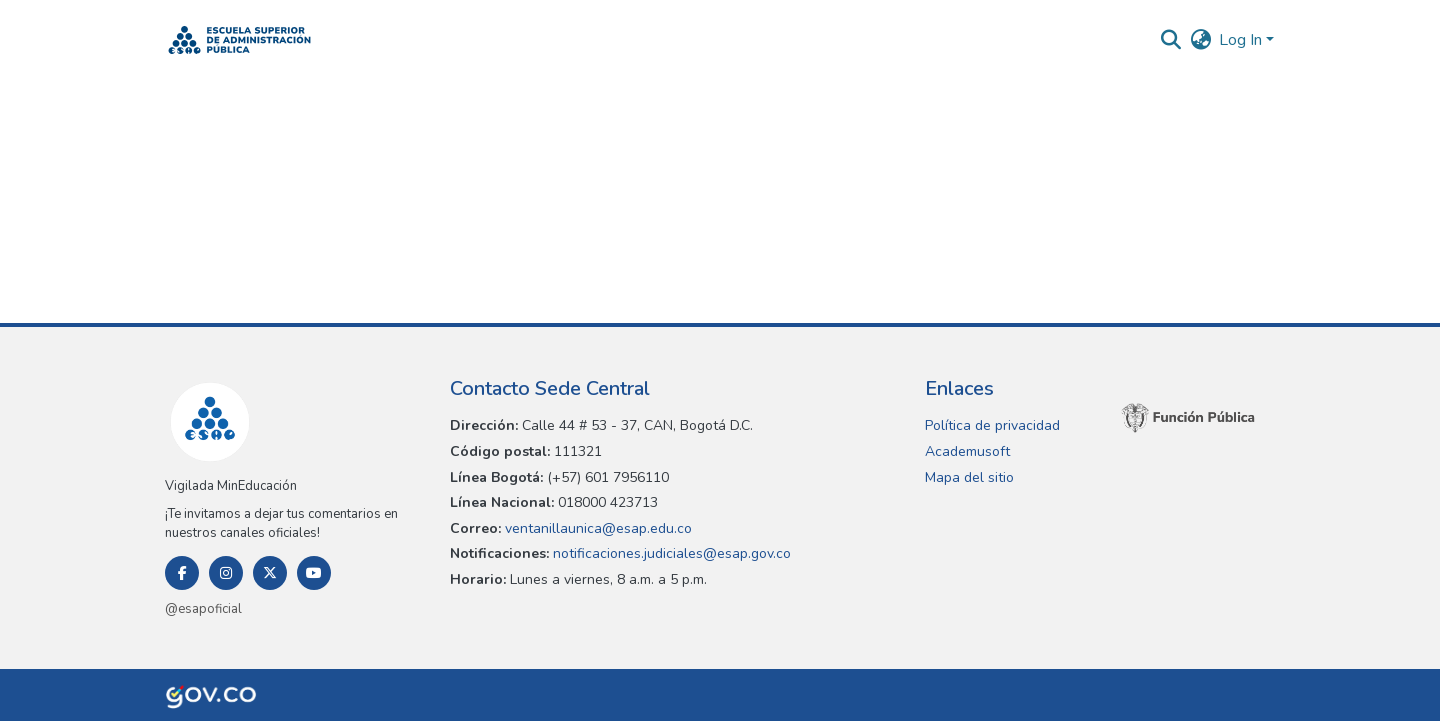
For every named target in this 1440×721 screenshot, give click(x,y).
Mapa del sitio (969, 477)
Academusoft (967, 451)
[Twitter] (270, 573)
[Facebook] (182, 573)
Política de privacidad (992, 425)
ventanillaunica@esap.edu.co (596, 528)
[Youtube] (314, 573)
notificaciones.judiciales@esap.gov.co (670, 553)
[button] (239, 40)
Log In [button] (1242, 40)
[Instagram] (226, 573)
